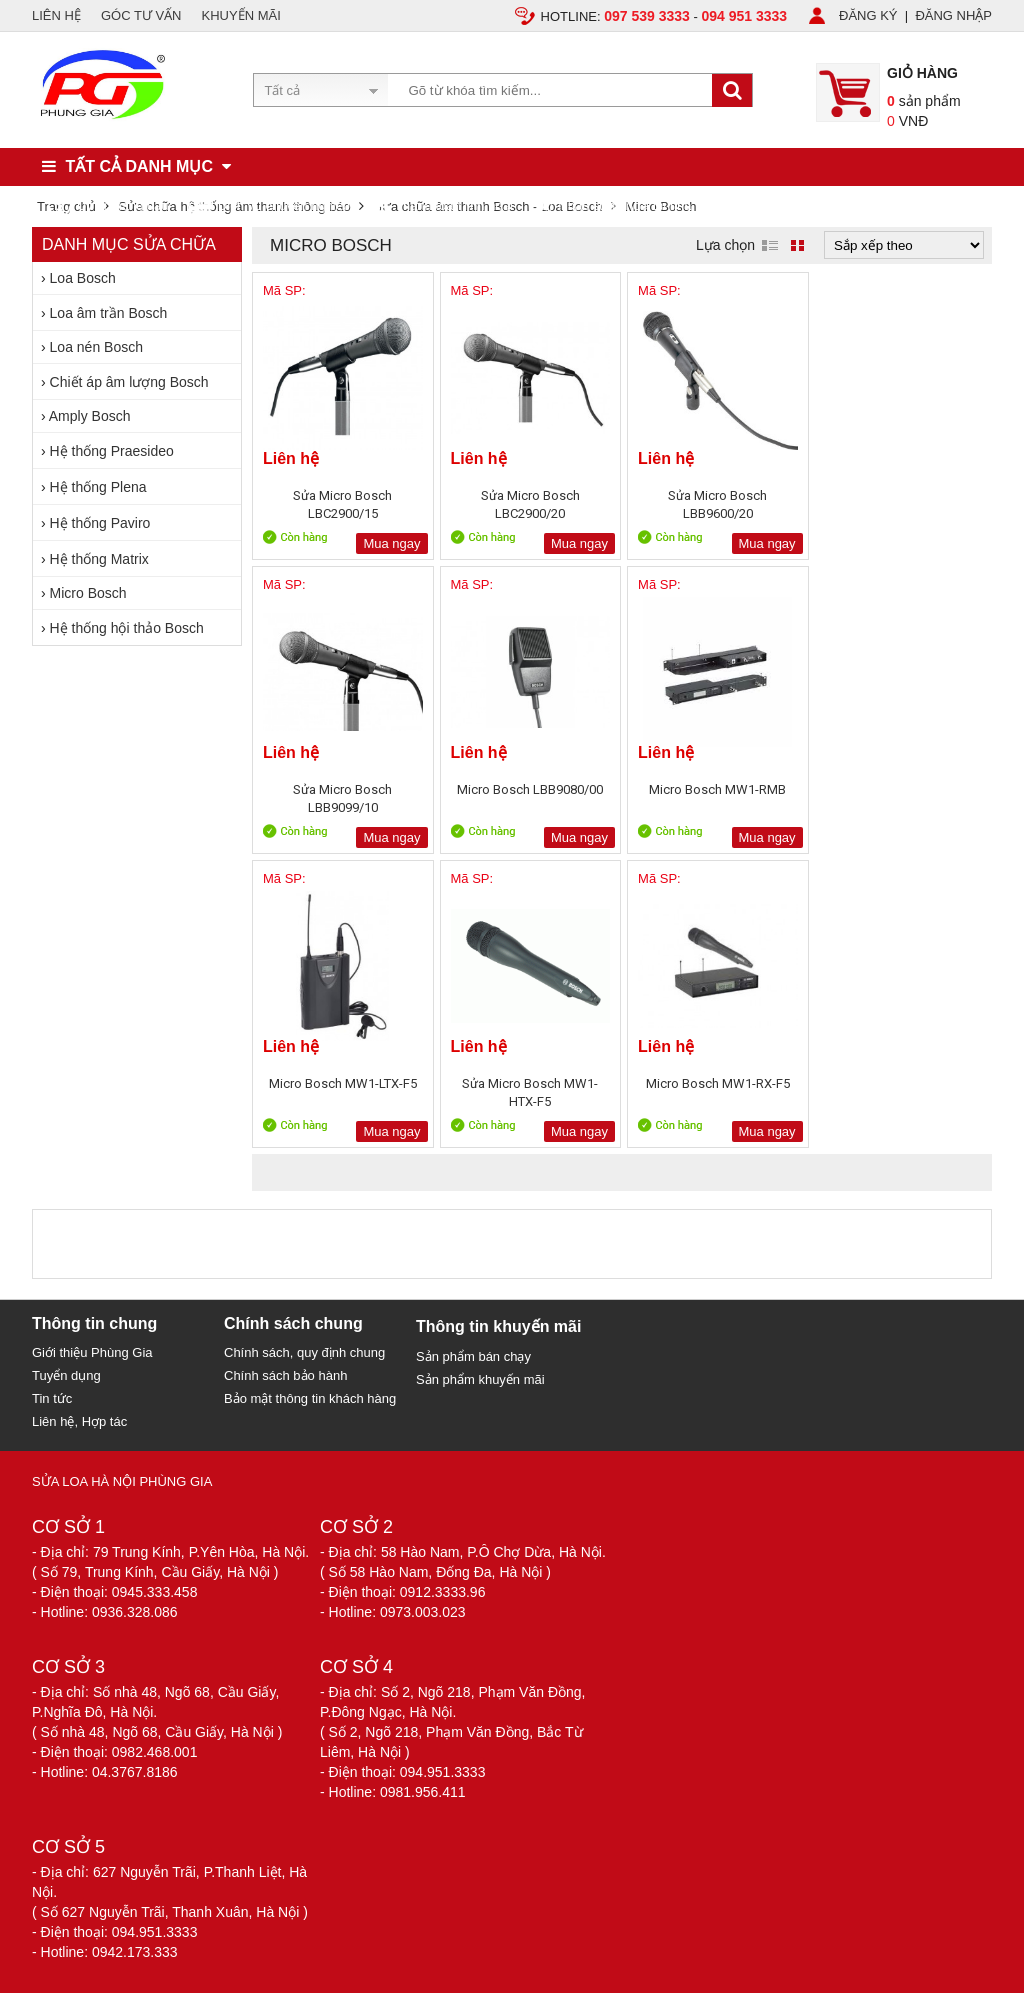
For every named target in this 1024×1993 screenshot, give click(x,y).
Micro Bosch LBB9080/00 (342, 789)
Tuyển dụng (66, 1375)
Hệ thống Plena (98, 487)
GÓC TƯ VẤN (141, 15)
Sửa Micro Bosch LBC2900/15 (342, 504)
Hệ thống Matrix (99, 559)
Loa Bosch (83, 278)
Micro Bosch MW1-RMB (528, 789)
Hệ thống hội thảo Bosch (127, 628)
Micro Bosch (88, 593)
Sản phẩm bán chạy (473, 1356)
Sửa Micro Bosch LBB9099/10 (900, 504)
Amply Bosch (90, 416)
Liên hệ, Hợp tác (79, 1421)
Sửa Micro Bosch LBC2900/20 (528, 504)
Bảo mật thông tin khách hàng (310, 1398)
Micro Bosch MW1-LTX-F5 (714, 789)
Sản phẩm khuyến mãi (480, 1379)
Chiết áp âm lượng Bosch (129, 382)
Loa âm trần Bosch (109, 313)
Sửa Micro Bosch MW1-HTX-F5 (900, 798)
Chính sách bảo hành (285, 1375)
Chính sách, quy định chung (304, 1352)
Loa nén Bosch (96, 347)
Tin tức (52, 1398)
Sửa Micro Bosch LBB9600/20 (714, 504)
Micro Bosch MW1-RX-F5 (342, 1083)
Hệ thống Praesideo (112, 451)
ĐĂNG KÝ (868, 15)
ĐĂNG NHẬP (953, 15)
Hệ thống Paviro (100, 523)
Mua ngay (390, 543)
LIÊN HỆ (56, 15)
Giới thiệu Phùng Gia (92, 1352)
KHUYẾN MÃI (241, 15)
